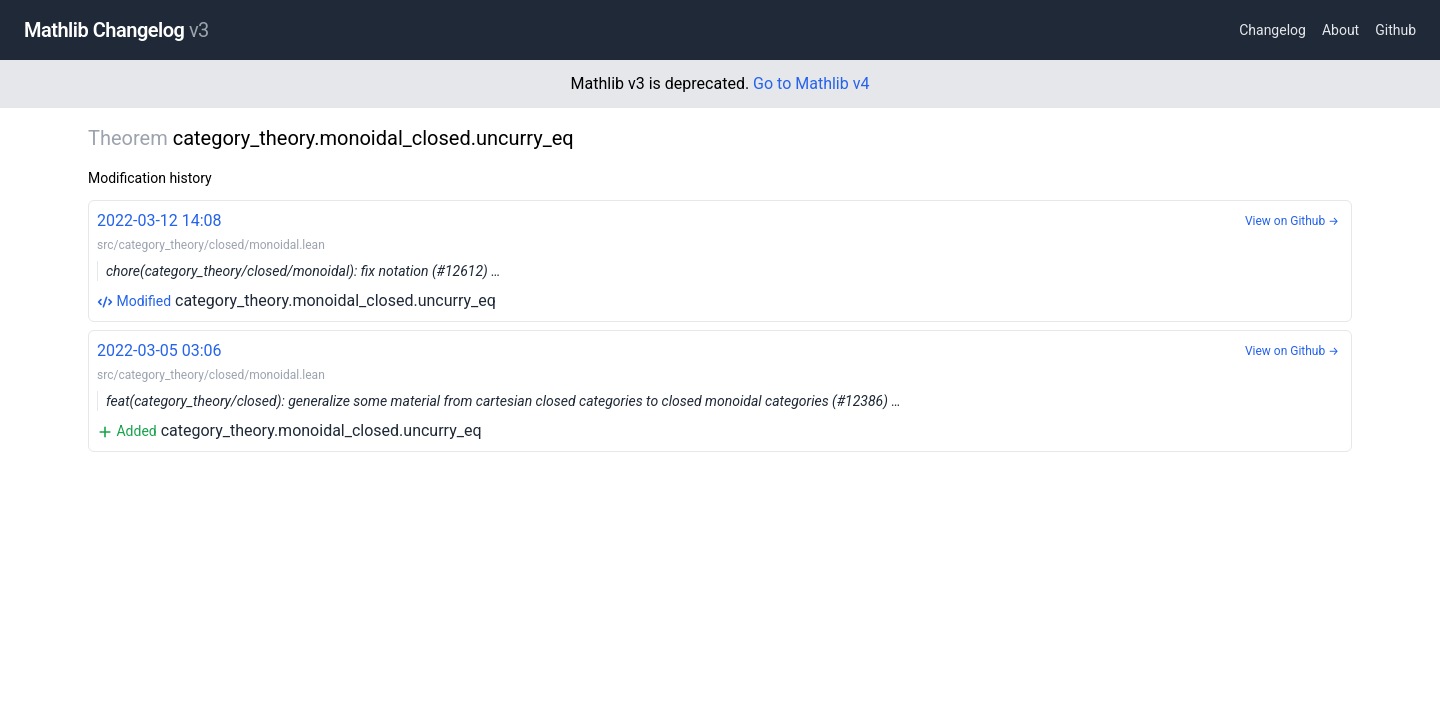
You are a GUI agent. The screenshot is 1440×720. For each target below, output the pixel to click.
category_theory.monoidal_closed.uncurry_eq (720, 259)
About (1340, 30)
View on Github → (1292, 221)
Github (1395, 30)
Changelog (1272, 30)
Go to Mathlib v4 (811, 83)
